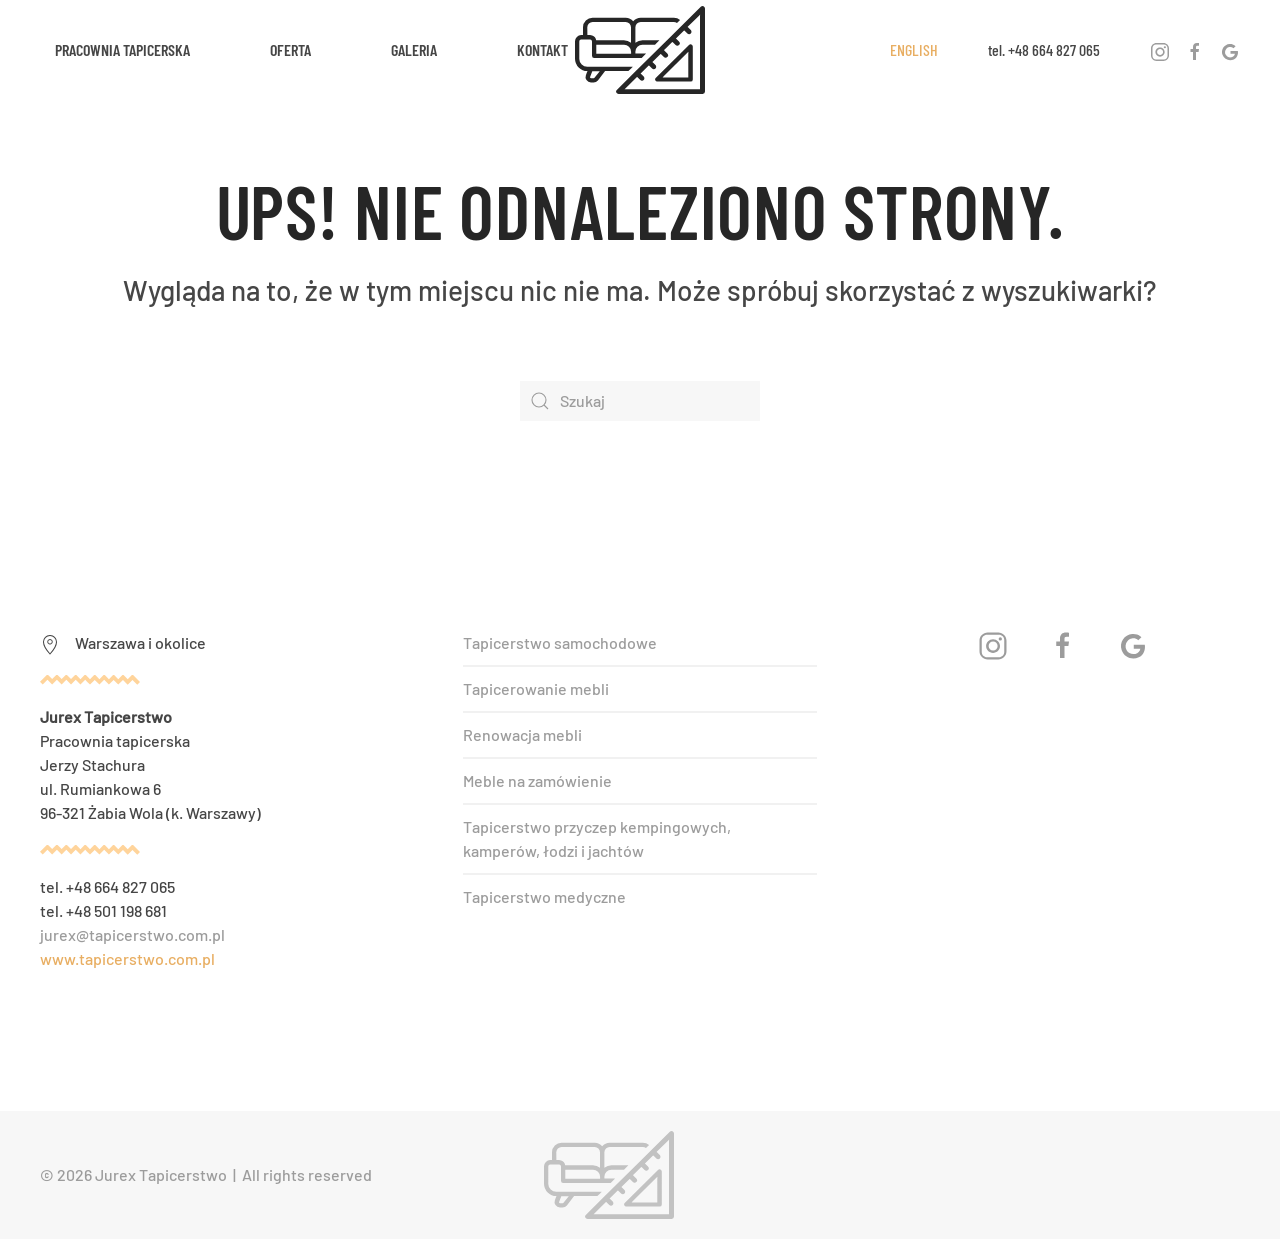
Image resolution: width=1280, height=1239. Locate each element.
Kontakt (542, 49)
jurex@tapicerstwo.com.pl (132, 934)
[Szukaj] (640, 401)
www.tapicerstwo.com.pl (127, 958)
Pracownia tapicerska (122, 49)
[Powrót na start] (640, 50)
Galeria (414, 49)
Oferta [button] (290, 49)
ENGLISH (914, 49)
